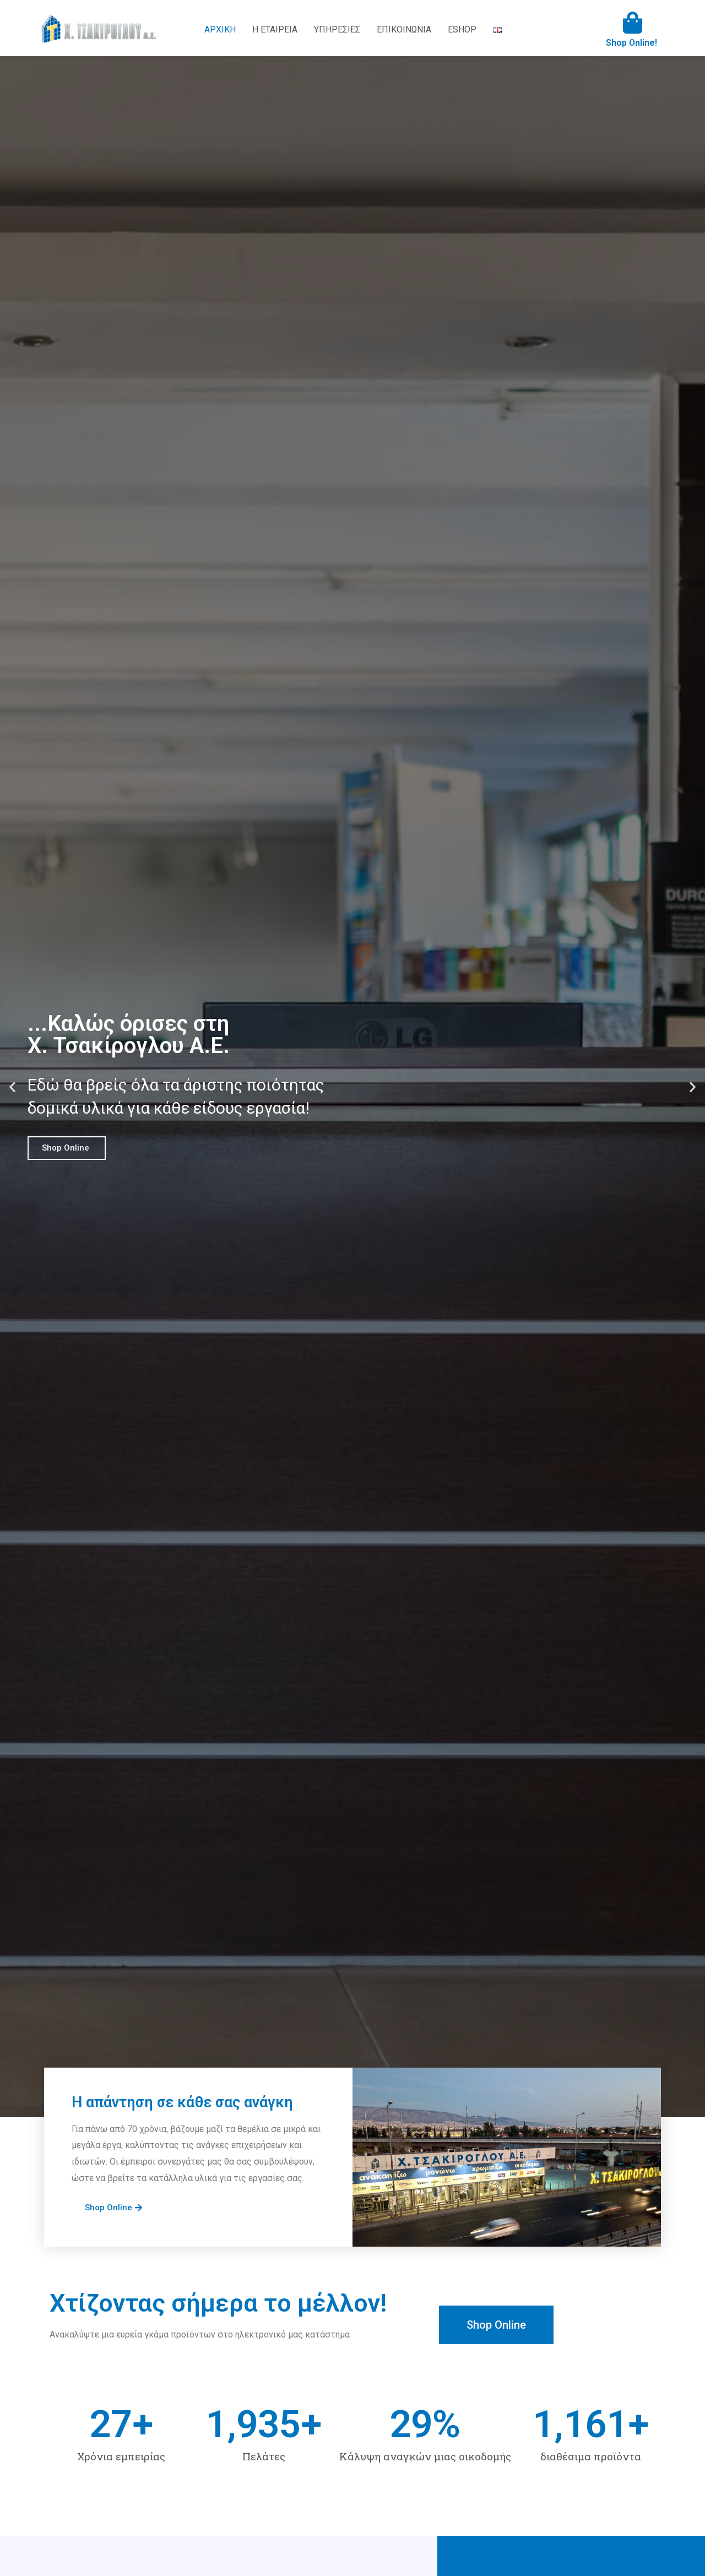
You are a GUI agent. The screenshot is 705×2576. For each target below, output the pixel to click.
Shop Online (66, 1148)
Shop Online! (631, 42)
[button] (12, 1086)
